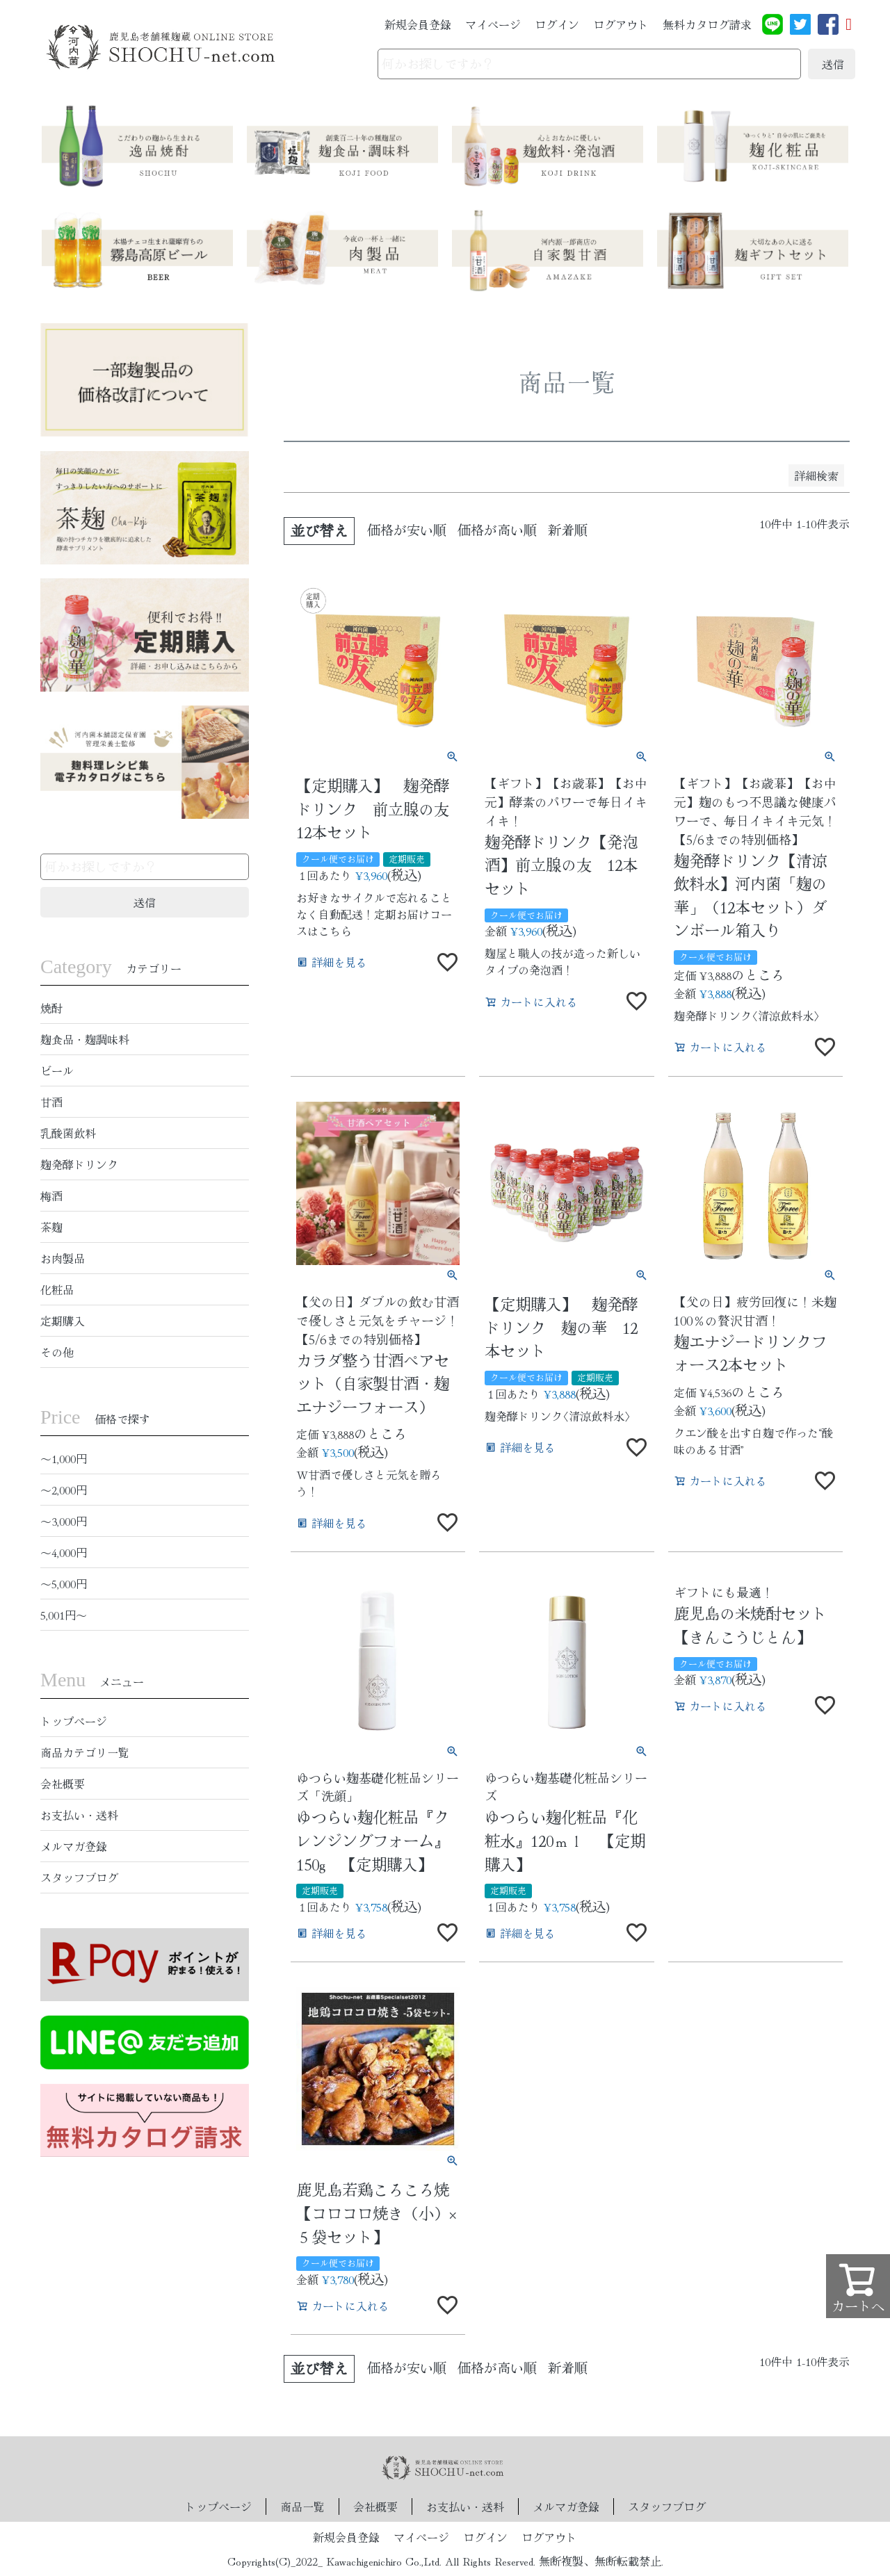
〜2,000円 (63, 1489)
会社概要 (62, 1783)
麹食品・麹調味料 (84, 1039)
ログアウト (621, 24)
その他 (57, 1352)
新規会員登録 (418, 24)
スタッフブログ (79, 1877)
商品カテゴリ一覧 (84, 1752)
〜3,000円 (63, 1521)
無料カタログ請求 (707, 24)
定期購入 (62, 1320)
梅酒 (51, 1195)
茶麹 (51, 1226)
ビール (57, 1070)
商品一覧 (302, 2506)
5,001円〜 (63, 1614)
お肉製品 (62, 1258)
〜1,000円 (63, 1458)
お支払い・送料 (79, 1815)
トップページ (73, 1721)
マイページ (493, 24)
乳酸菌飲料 (68, 1133)
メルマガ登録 (73, 1846)
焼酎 (51, 1008)
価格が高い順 (497, 529)
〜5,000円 (63, 1583)
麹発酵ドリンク (79, 1164)
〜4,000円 (63, 1552)
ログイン (557, 24)
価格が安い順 (406, 529)
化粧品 (57, 1289)
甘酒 (51, 1101)
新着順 (568, 529)
